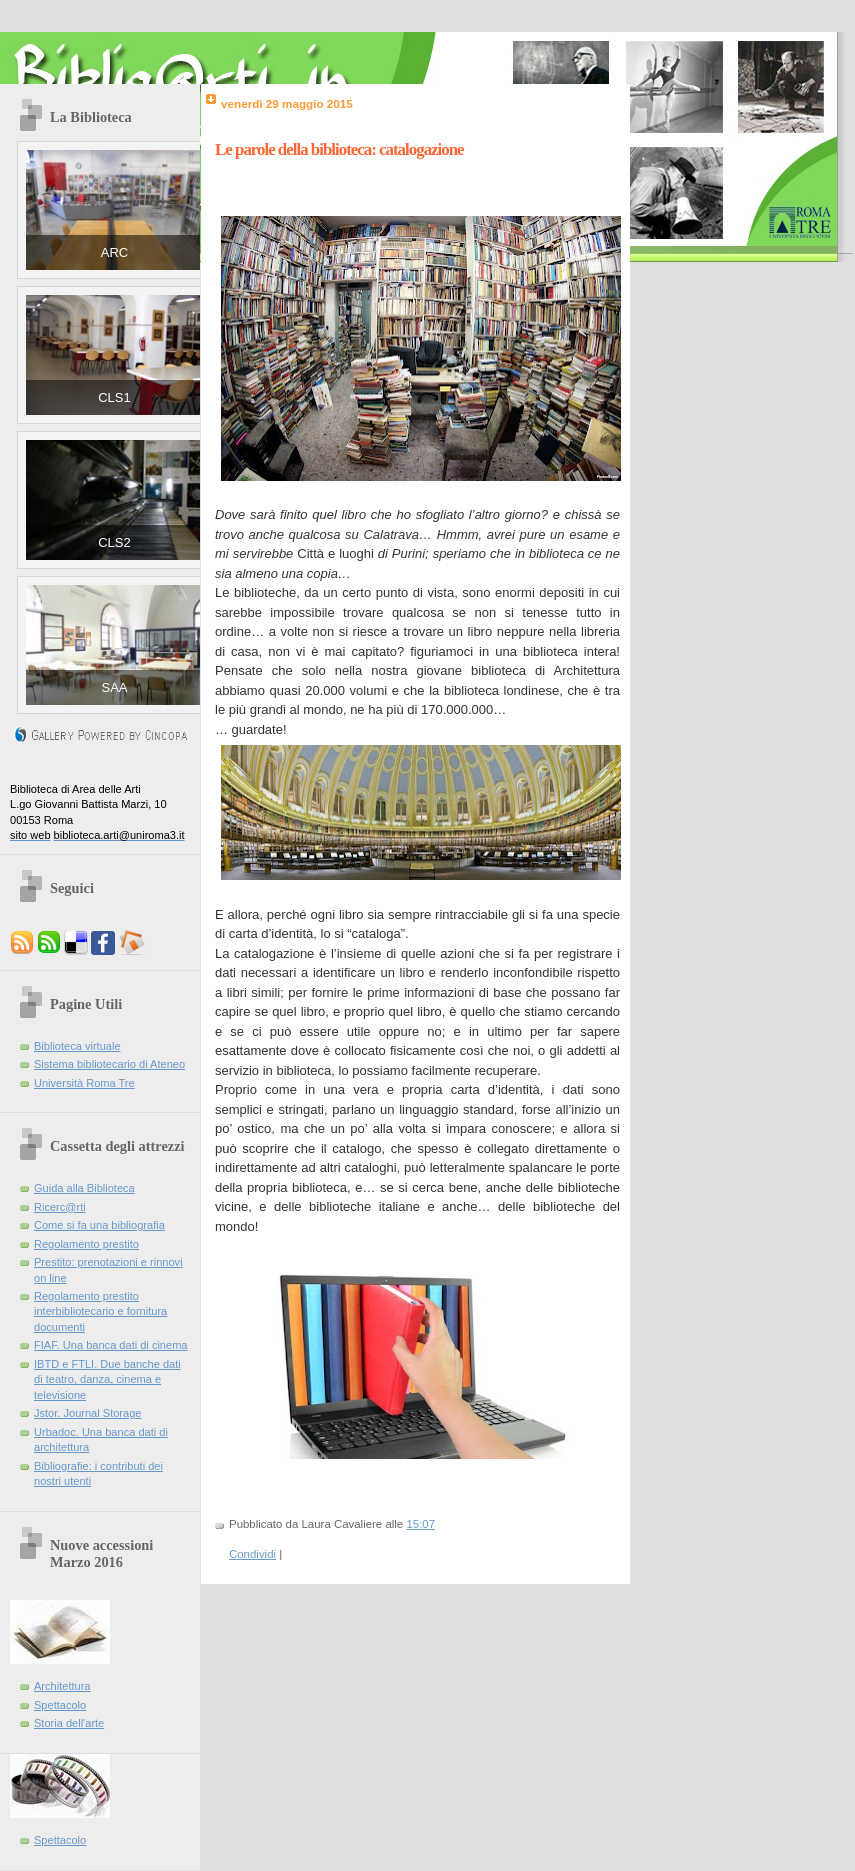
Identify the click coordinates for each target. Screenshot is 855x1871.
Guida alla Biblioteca (84, 1188)
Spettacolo (60, 1705)
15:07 (420, 1524)
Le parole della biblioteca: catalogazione (339, 149)
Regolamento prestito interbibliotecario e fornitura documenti (100, 1311)
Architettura (62, 1686)
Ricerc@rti (60, 1207)
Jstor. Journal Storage (87, 1413)
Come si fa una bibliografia (99, 1225)
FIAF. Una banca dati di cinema (111, 1345)
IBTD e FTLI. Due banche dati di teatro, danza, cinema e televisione (107, 1379)
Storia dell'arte (69, 1723)
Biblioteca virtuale (77, 1046)
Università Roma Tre (84, 1083)
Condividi (252, 1554)
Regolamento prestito (86, 1244)
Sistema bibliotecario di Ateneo (109, 1064)
